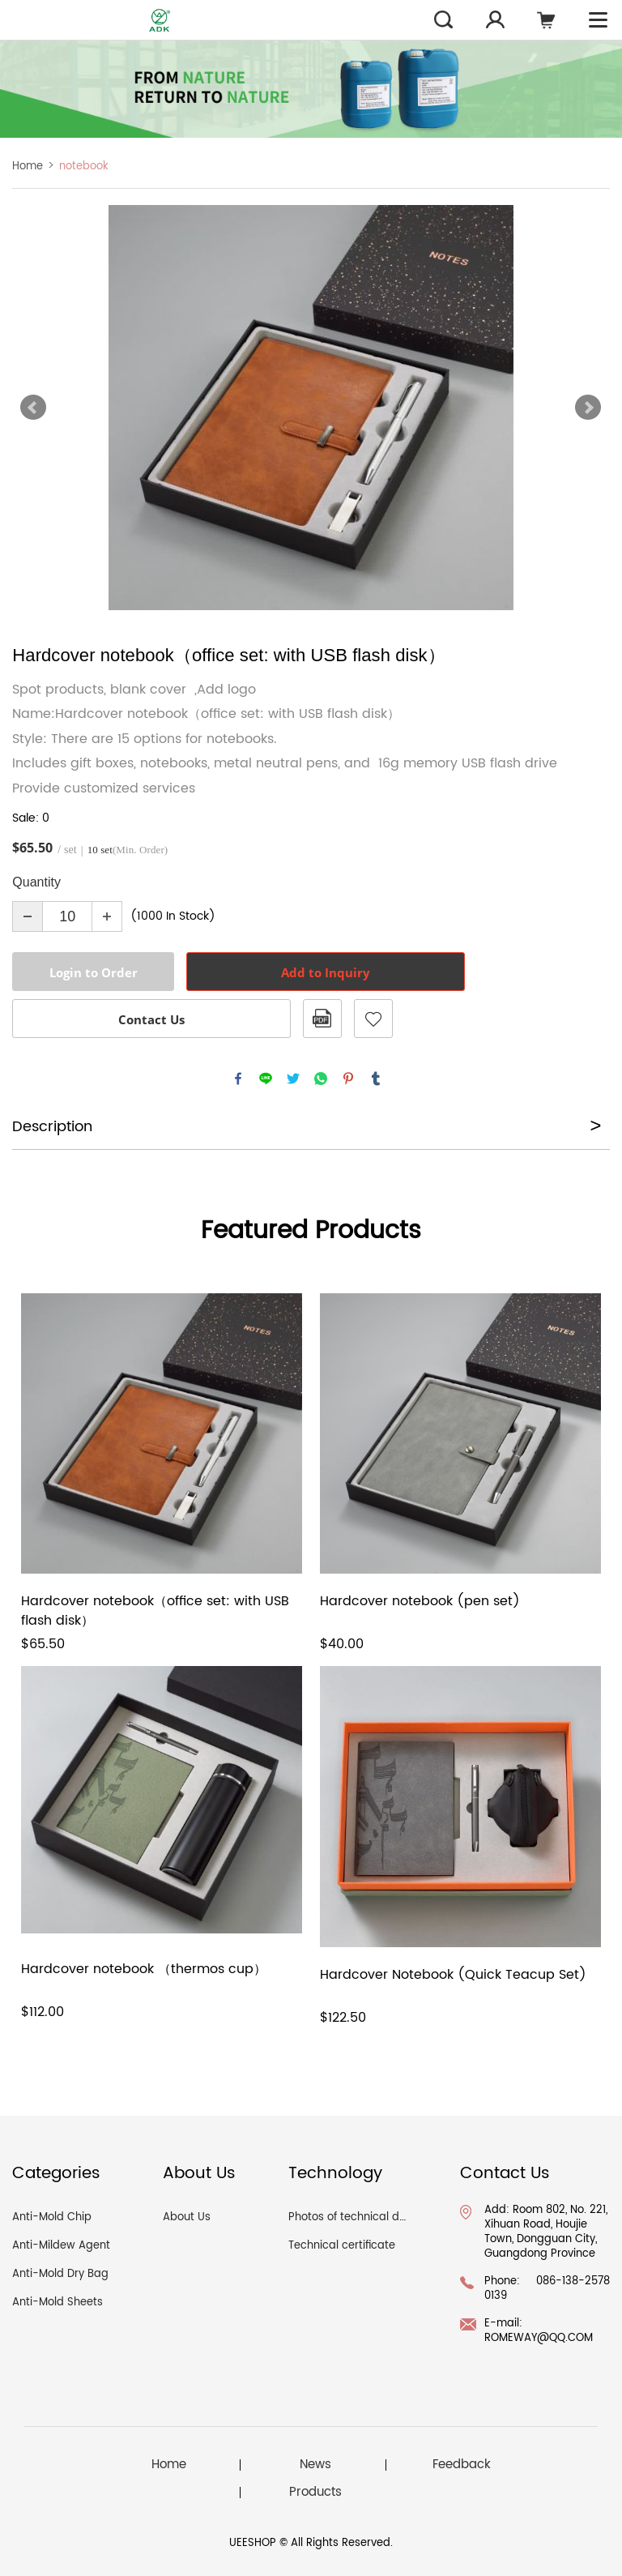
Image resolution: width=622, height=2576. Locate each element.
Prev (33, 408)
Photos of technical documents (370, 2217)
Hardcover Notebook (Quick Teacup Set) (453, 1975)
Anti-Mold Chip (52, 2217)
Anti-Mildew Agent (61, 2245)
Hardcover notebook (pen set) (420, 1601)
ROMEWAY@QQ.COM (538, 2338)
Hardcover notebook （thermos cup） (143, 1969)
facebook (238, 1078)
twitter (293, 1078)
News (315, 2465)
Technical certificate (341, 2245)
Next (588, 408)
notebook (84, 166)
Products (315, 2492)
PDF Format (322, 1018)
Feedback (461, 2465)
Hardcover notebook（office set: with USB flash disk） (155, 1610)
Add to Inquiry (325, 972)
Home (27, 166)
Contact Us (151, 1019)
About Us (187, 2217)
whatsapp (321, 1078)
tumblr (376, 1078)
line (266, 1078)
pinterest (348, 1078)
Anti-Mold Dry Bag (60, 2274)
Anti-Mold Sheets (57, 2302)
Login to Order (93, 972)
